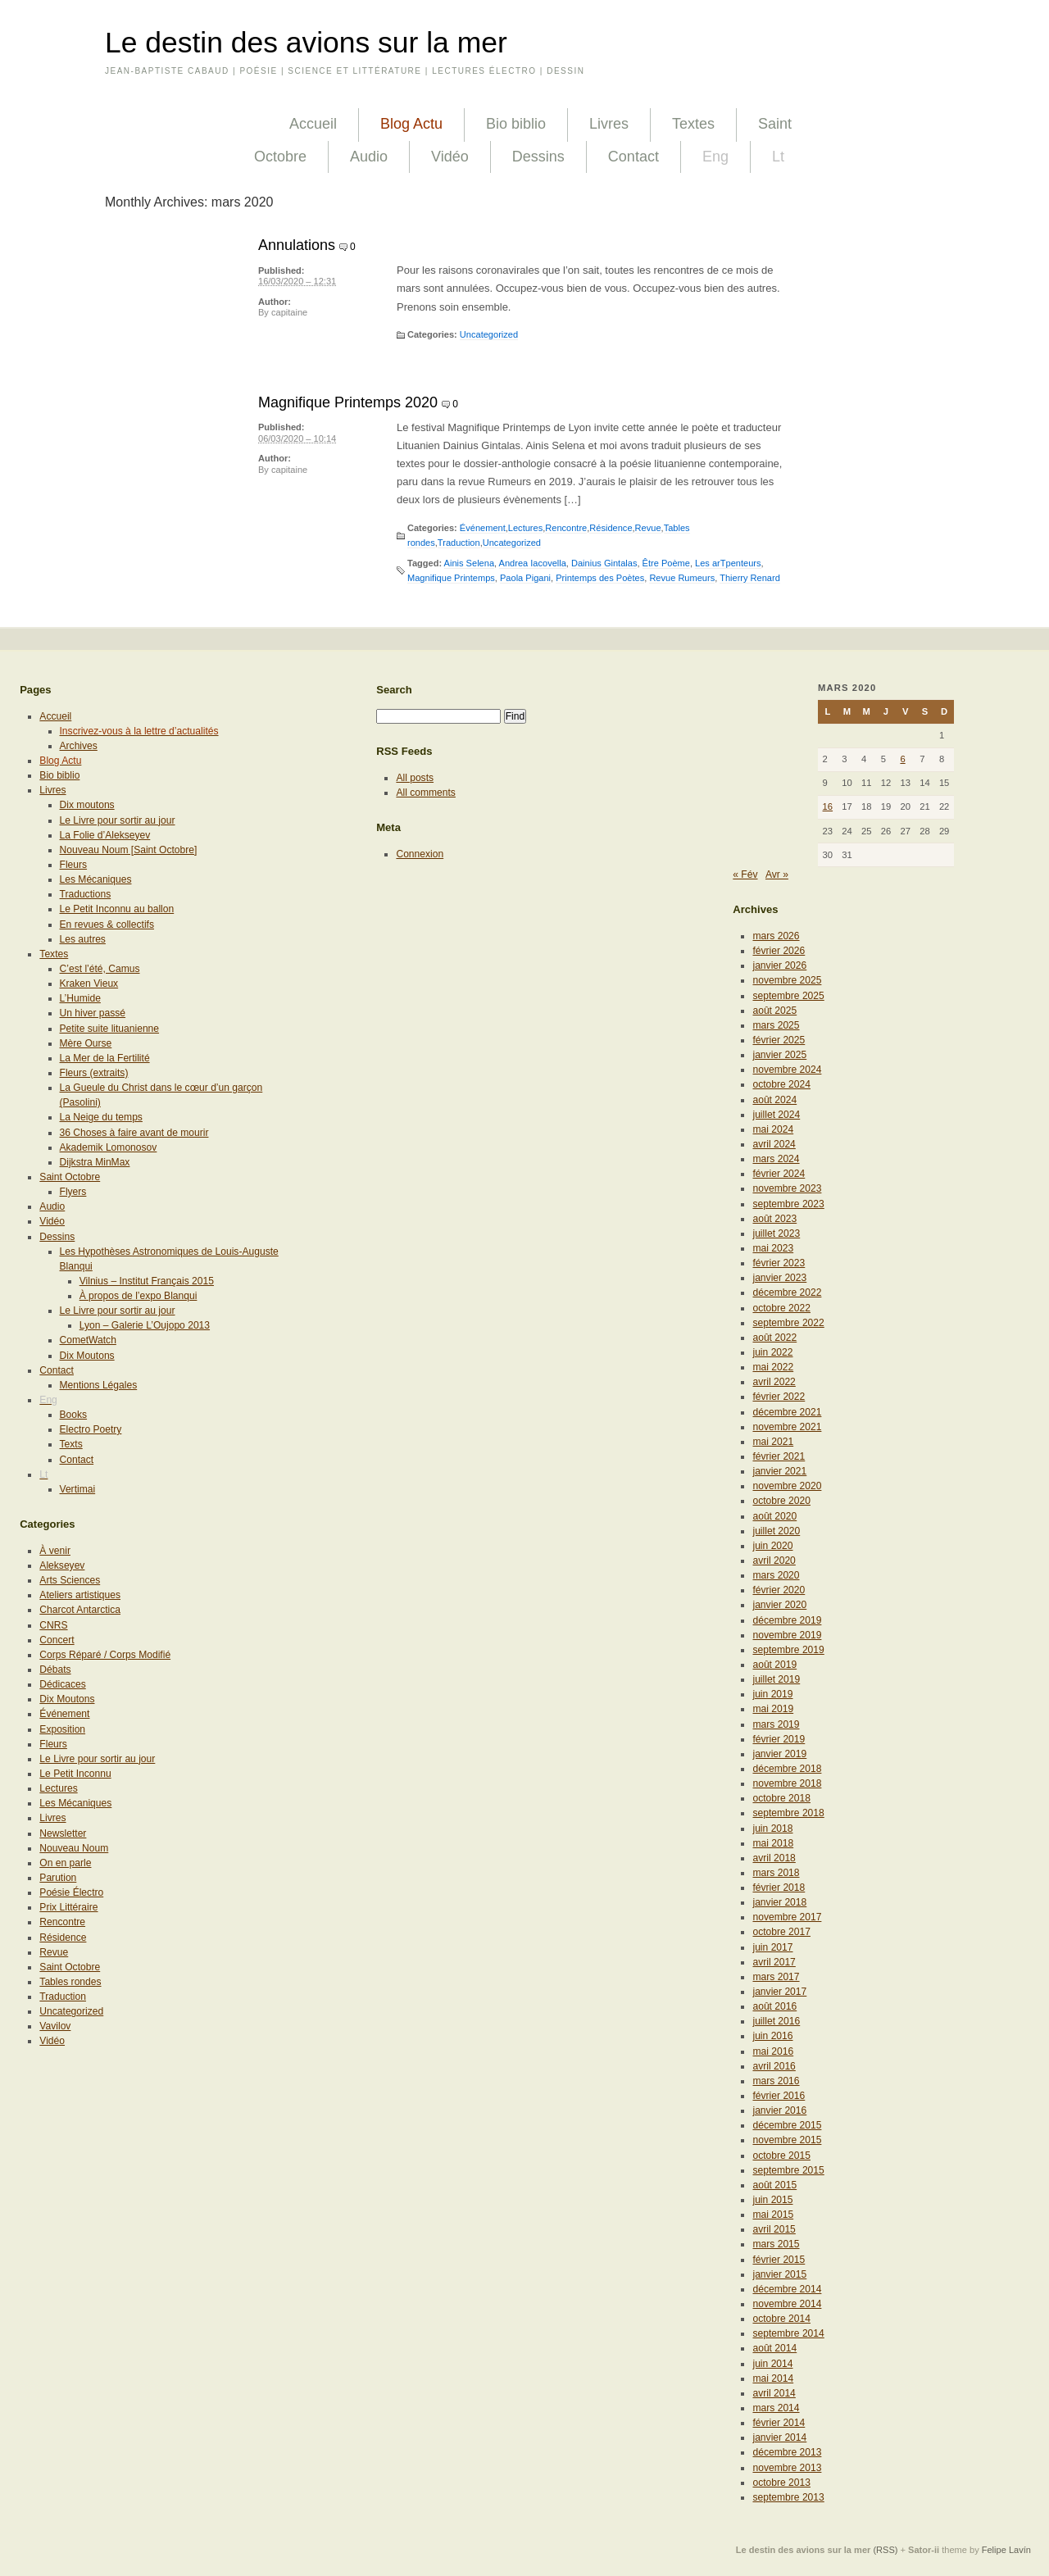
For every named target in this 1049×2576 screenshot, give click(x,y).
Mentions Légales (99, 1385)
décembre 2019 (786, 1620)
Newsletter (62, 1833)
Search (394, 690)
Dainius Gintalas (604, 563)
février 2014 (778, 2422)
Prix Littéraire (68, 1907)
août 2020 (774, 1516)
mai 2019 (772, 1709)
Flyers (73, 1191)
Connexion (419, 854)
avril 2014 (773, 2393)
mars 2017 (775, 1977)
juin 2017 (772, 1947)
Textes (693, 124)
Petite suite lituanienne (110, 1028)
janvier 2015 (779, 2274)
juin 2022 (772, 1352)
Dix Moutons (87, 1355)
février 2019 (778, 1739)
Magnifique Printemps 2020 (348, 402)
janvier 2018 (779, 1902)
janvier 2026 (779, 965)
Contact (633, 156)
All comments (426, 792)
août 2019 (774, 1664)
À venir (54, 1550)
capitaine (289, 312)
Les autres (83, 939)
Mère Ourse (86, 1043)
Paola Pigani (525, 578)
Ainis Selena (469, 563)
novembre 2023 (786, 1188)
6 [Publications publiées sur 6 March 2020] (902, 759)
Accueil (313, 124)
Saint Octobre (69, 1177)
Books (74, 1414)
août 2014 (774, 2348)
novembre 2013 (786, 2468)
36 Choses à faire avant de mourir (134, 1132)
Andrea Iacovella (532, 563)
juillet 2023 (776, 1233)
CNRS (53, 1625)
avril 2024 (773, 1144)
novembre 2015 (786, 2140)
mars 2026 (775, 936)
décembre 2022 (786, 1292)
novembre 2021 (786, 1427)
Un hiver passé (93, 1013)
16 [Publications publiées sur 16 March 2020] (828, 806)
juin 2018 (772, 1828)
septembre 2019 (788, 1650)
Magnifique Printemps (451, 578)
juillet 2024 (776, 1114)
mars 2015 (775, 2244)
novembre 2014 (786, 2304)
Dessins (538, 156)
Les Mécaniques (96, 879)
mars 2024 (775, 1159)
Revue (648, 528)
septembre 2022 (788, 1323)
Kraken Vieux (89, 983)
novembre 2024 (786, 1069)
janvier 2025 (779, 1055)
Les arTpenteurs (728, 563)
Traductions (85, 894)
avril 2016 (773, 2066)
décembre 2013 (786, 2452)
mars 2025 (775, 1025)
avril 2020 (773, 1560)
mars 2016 (775, 2081)
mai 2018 (772, 1843)
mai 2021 (772, 1441)
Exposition (62, 1729)
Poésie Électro (71, 1892)
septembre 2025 (788, 996)
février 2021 (778, 1456)
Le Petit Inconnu (75, 1773)
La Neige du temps (101, 1117)
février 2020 (778, 1590)
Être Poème (666, 563)
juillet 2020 (776, 1531)
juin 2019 (772, 1694)
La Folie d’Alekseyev (105, 835)
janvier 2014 (779, 2437)
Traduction (459, 542)
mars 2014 (775, 2408)
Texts (71, 1444)
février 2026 (778, 950)
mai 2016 (772, 2051)
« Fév (745, 874)
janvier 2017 (779, 1991)
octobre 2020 (781, 1500)
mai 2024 (772, 1129)
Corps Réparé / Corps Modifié (104, 1655)
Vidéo (450, 156)
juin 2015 (772, 2200)
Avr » (776, 874)
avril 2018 (773, 1858)
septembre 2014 (788, 2333)
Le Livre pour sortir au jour (117, 820)
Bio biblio (516, 124)
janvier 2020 (779, 1605)
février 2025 (778, 1040)
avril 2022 (773, 1382)
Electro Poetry (91, 1429)
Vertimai (78, 1489)
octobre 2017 (781, 1932)
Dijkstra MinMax (95, 1162)
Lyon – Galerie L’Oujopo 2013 (144, 1325)
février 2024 (778, 1173)
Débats (54, 1669)
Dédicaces (62, 1684)
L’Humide (80, 998)
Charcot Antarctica (79, 1609)
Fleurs (74, 864)
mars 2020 (775, 1575)
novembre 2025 (786, 980)
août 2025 (774, 1010)
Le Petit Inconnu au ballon (117, 909)
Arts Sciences (69, 1580)
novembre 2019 (786, 1635)
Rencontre (566, 528)
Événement (483, 528)
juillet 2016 (776, 2021)
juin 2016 (772, 2036)
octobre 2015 (781, 2155)
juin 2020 (772, 1546)
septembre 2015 (788, 2170)
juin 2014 (772, 2363)
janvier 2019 (779, 1754)
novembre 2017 (786, 1917)
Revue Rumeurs (682, 578)
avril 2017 (773, 1962)
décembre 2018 (786, 1768)
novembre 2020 (786, 1486)
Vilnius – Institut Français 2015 (146, 1281)
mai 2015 (772, 2214)
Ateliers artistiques (79, 1595)
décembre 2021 (786, 1412)
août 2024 (774, 1100)
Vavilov (54, 2026)
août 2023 (774, 1218)
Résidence (610, 528)
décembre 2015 (786, 2125)
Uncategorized (489, 334)
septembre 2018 (788, 1813)
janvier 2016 (779, 2110)
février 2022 (778, 1396)
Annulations (296, 245)
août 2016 (774, 2006)
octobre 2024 (781, 1084)
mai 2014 (772, 2378)
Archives (79, 746)
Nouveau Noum (73, 1848)
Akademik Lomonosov (108, 1147)
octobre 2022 (781, 1308)
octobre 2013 (781, 2482)
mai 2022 (772, 1367)
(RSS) (885, 2550)
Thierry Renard (750, 578)
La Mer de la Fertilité (105, 1058)
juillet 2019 (776, 1679)
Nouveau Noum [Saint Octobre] (129, 850)
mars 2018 (775, 1873)
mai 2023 (772, 1248)
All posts (415, 778)
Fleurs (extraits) (94, 1073)
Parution (57, 1877)
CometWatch (88, 1340)
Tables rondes (70, 1982)
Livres (609, 124)
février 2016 (778, 2095)
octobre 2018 (781, 1798)
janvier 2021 (779, 1471)
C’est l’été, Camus (100, 969)
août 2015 (774, 2185)
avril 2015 (773, 2229)
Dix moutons (87, 805)
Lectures (525, 528)
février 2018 (778, 1887)
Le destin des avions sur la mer (306, 42)
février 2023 (778, 1263)
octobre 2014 (781, 2318)
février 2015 (778, 2259)
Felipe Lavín (1006, 2550)
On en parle (65, 1863)
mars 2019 (775, 1724)
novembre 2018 (786, 1783)
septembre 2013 (788, 2497)
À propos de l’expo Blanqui (138, 1296)
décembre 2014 (786, 2289)
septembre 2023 (788, 1204)
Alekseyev (61, 1565)
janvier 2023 (779, 1277)
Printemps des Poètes (600, 578)
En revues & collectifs (107, 924)
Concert (56, 1640)
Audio (369, 156)
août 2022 (774, 1337)
